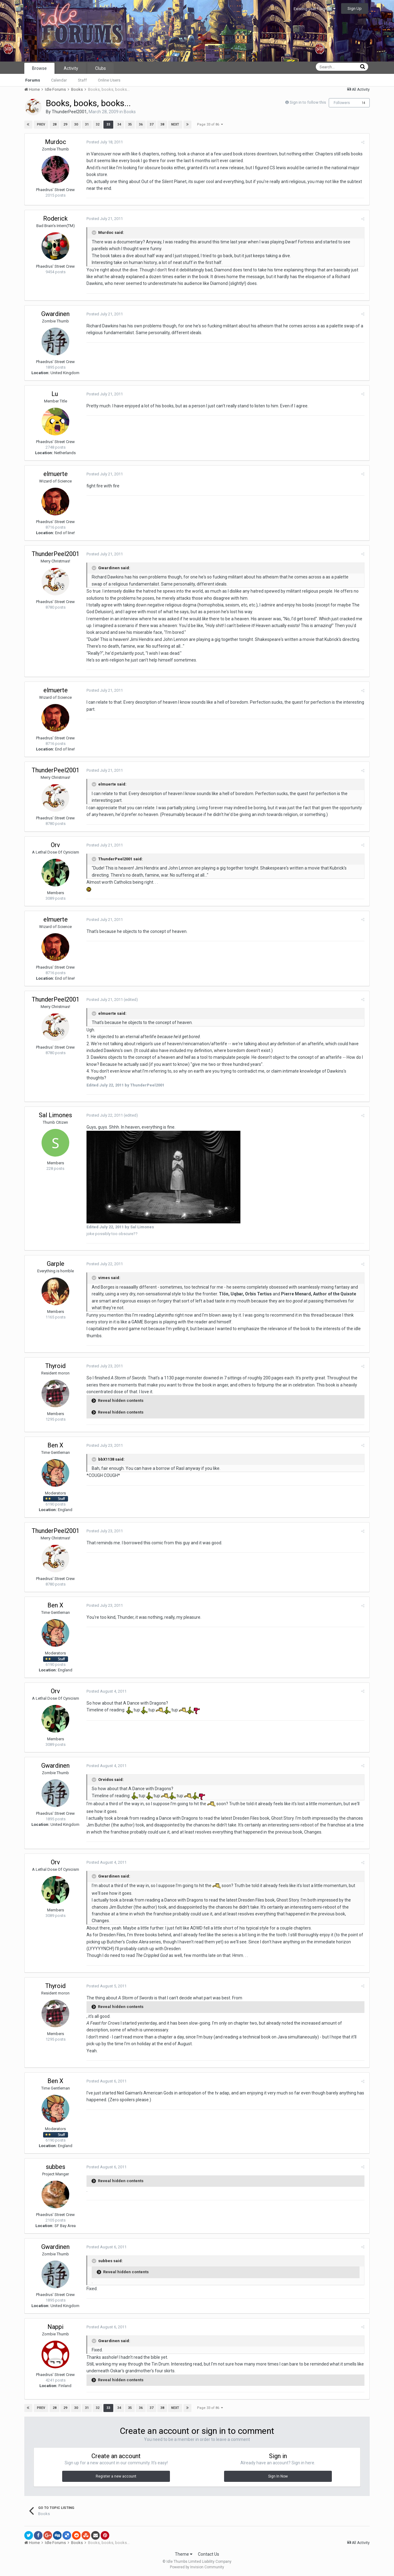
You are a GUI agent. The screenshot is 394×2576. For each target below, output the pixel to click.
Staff (82, 80)
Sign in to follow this (308, 102)
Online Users (109, 80)
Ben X (55, 1445)
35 (129, 124)
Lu (55, 394)
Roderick (55, 218)
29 (65, 124)
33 (108, 124)
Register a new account (116, 2476)
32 (97, 124)
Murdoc (55, 142)
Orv (55, 845)
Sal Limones (55, 1115)
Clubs (100, 68)
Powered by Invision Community (197, 2567)
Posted (104, 142)
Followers (342, 103)
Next (175, 124)
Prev (41, 124)
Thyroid (55, 1366)
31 (86, 124)
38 (162, 124)
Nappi (55, 2326)
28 (54, 124)
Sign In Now (278, 2476)
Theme (183, 2554)
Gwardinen (55, 314)
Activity (71, 68)
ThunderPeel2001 (69, 111)
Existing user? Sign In (315, 8)
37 (151, 124)
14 (363, 103)
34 (119, 124)
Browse (39, 68)
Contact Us (208, 2554)
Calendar (59, 80)
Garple (55, 1263)
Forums (32, 80)
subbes (55, 2166)
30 (76, 124)
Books (130, 111)
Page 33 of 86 (210, 124)
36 (140, 124)
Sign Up (355, 8)
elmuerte (55, 474)
